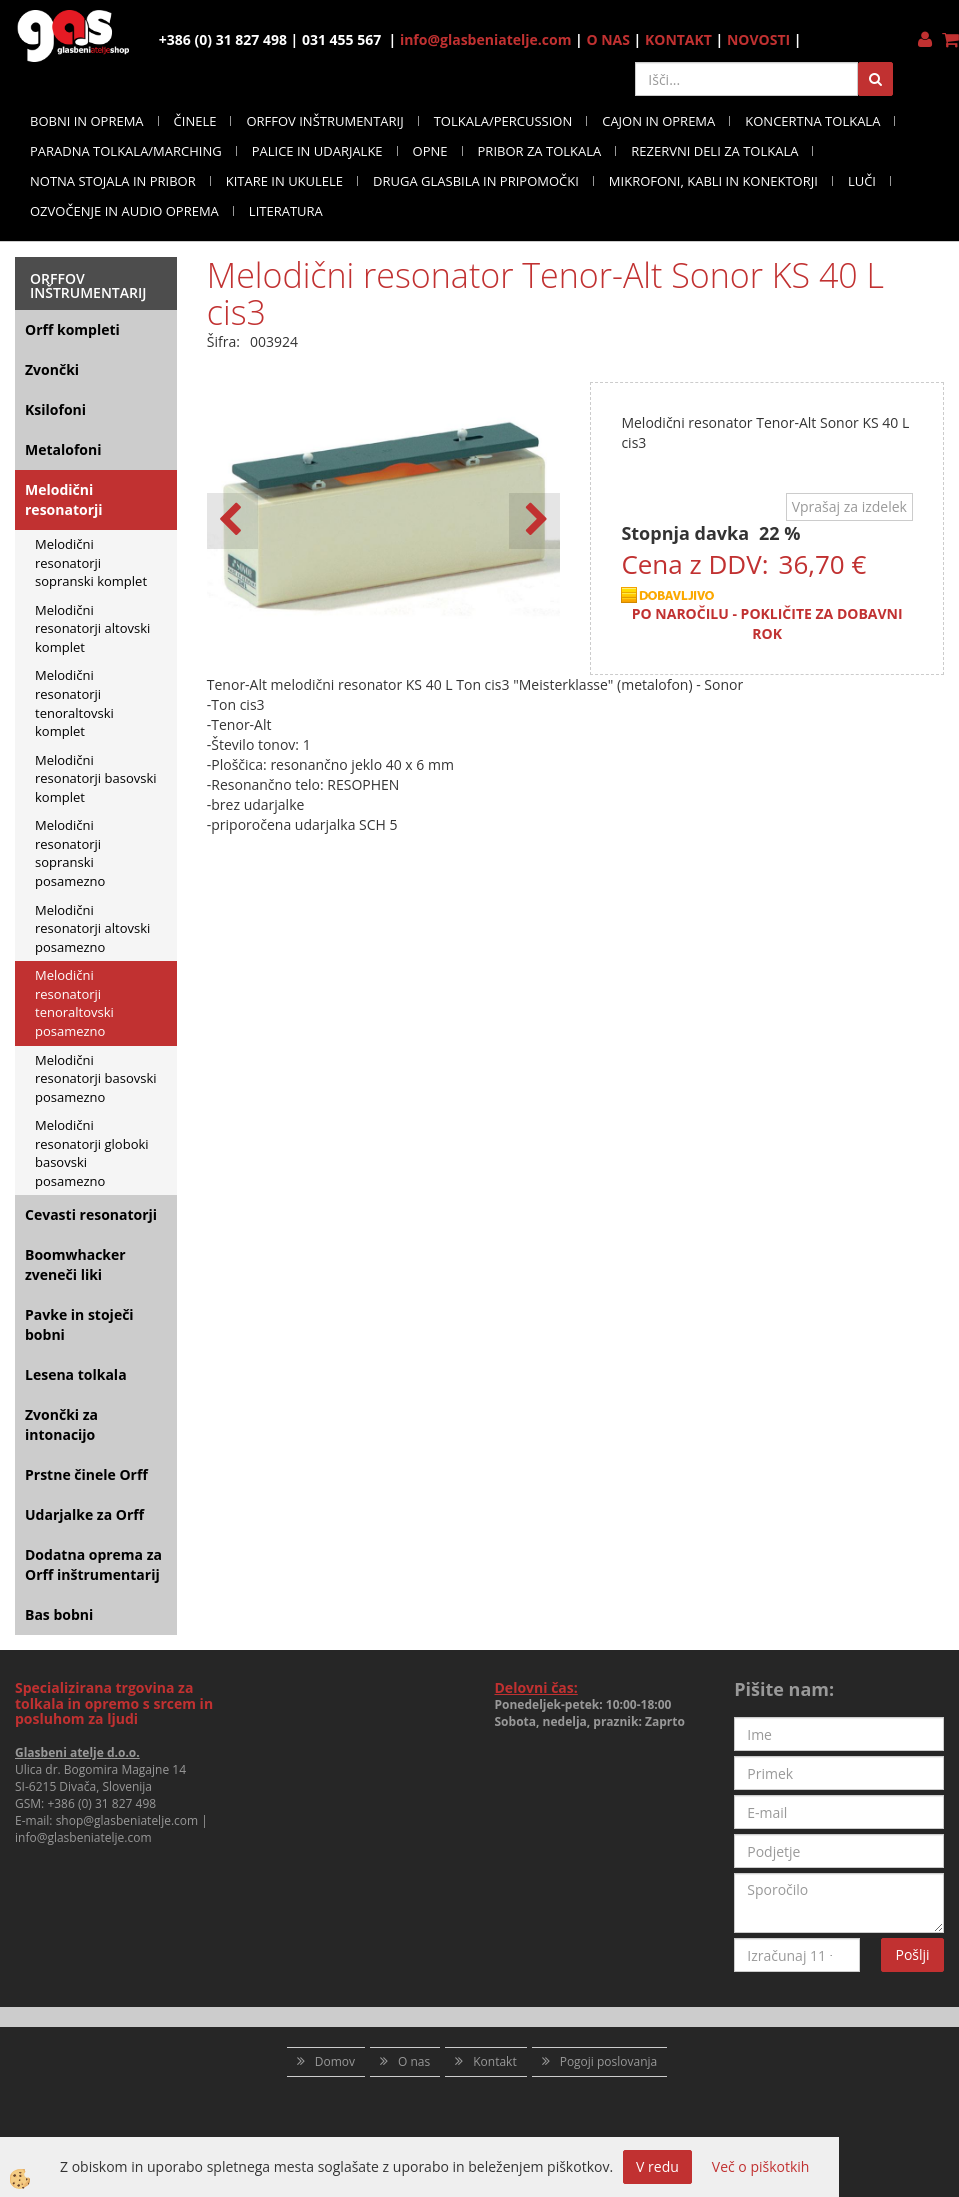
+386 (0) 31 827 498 (101, 1803)
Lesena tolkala (76, 1374)
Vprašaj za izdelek (849, 506)
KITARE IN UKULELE (284, 181)
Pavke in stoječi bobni (79, 1324)
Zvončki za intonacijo (61, 1424)
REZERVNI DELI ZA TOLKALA (714, 151)
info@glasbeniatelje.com (486, 39)
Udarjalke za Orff (84, 1514)
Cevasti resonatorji (91, 1214)
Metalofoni (63, 449)
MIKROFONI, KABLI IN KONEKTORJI (713, 181)
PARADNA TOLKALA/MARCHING (126, 151)
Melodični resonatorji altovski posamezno (92, 928)
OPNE (430, 151)
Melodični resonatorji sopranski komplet (91, 562)
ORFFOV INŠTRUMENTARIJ (324, 121)
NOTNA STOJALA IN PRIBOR (113, 181)
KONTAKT (678, 39)
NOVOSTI (758, 39)
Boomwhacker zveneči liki (75, 1264)
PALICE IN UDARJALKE (317, 151)
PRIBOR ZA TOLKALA (540, 151)
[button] (534, 521)
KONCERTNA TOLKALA (812, 121)
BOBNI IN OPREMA (87, 121)
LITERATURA (286, 211)
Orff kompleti (72, 329)
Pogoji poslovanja (609, 2061)
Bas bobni (59, 1614)
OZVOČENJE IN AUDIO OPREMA (124, 211)
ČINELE (195, 121)
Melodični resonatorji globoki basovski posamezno (92, 1153)
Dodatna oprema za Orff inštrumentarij (93, 1564)
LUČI (862, 181)
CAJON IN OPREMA (658, 121)
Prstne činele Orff (86, 1474)
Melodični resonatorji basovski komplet (96, 778)
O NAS (608, 39)
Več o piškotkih (761, 2166)
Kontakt (494, 2061)
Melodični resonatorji (64, 499)
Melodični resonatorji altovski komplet (92, 628)
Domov (335, 2061)
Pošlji (912, 1954)
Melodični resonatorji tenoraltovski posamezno (74, 1003)
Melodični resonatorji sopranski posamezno (70, 853)
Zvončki (52, 369)
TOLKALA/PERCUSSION (503, 121)
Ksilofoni (55, 409)
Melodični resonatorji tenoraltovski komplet (74, 703)
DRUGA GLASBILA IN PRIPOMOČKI (476, 181)
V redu (657, 2166)
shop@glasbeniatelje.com (127, 1820)
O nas (414, 2061)
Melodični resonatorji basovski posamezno (96, 1078)
